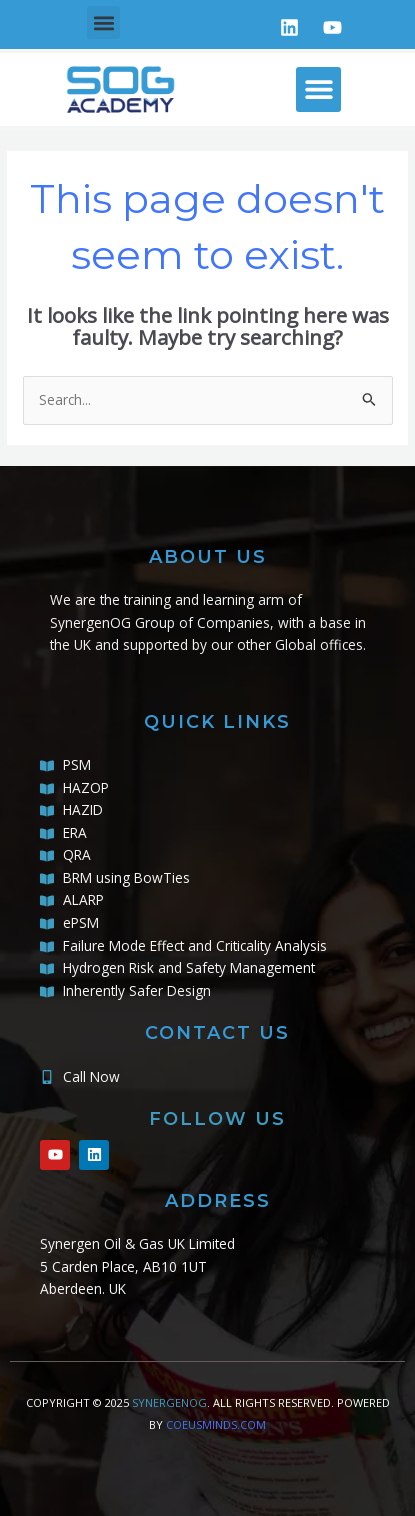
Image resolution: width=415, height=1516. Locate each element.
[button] (103, 22)
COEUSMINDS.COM (216, 1424)
